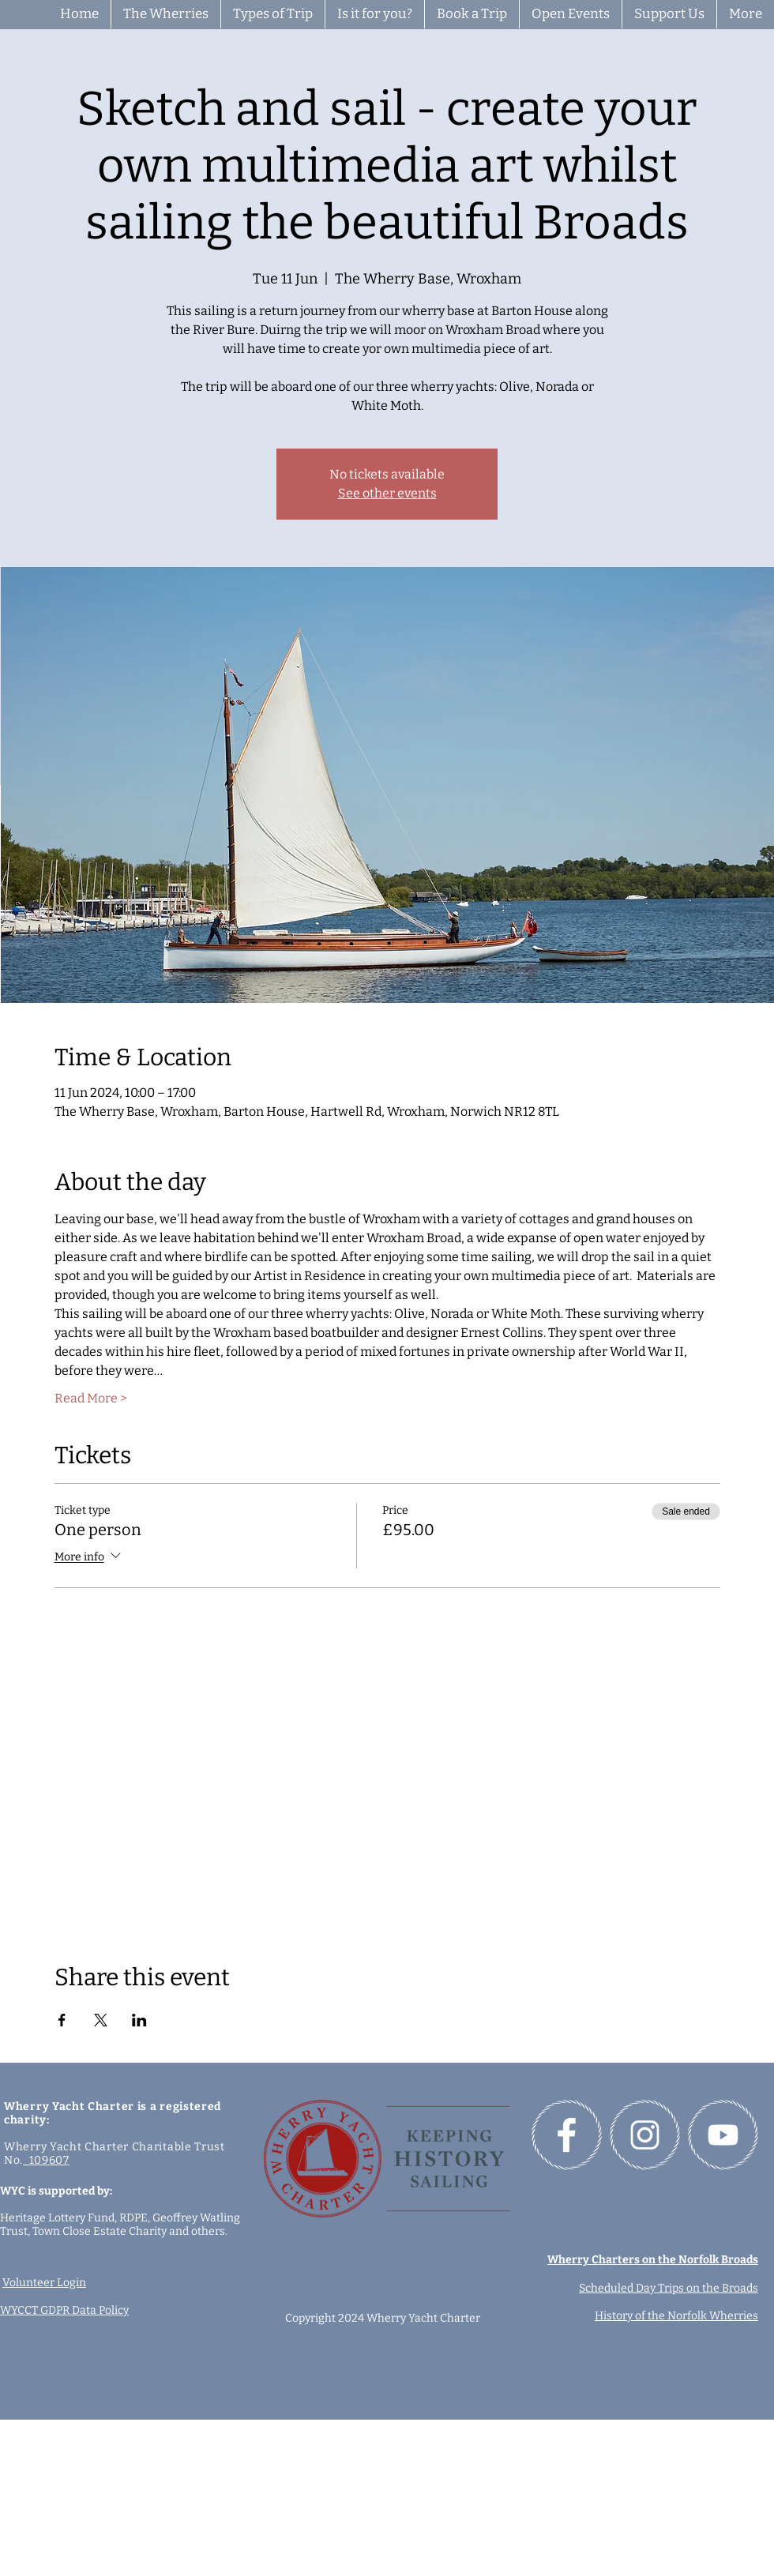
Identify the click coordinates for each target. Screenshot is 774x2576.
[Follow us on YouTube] (723, 2135)
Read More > (90, 1398)
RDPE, (135, 2218)
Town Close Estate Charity (99, 2231)
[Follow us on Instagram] (645, 2135)
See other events (387, 493)
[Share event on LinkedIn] (139, 2020)
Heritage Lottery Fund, (59, 2218)
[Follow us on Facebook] (567, 2135)
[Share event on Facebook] (62, 2020)
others (208, 2231)
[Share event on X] (100, 2020)
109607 (46, 2160)
